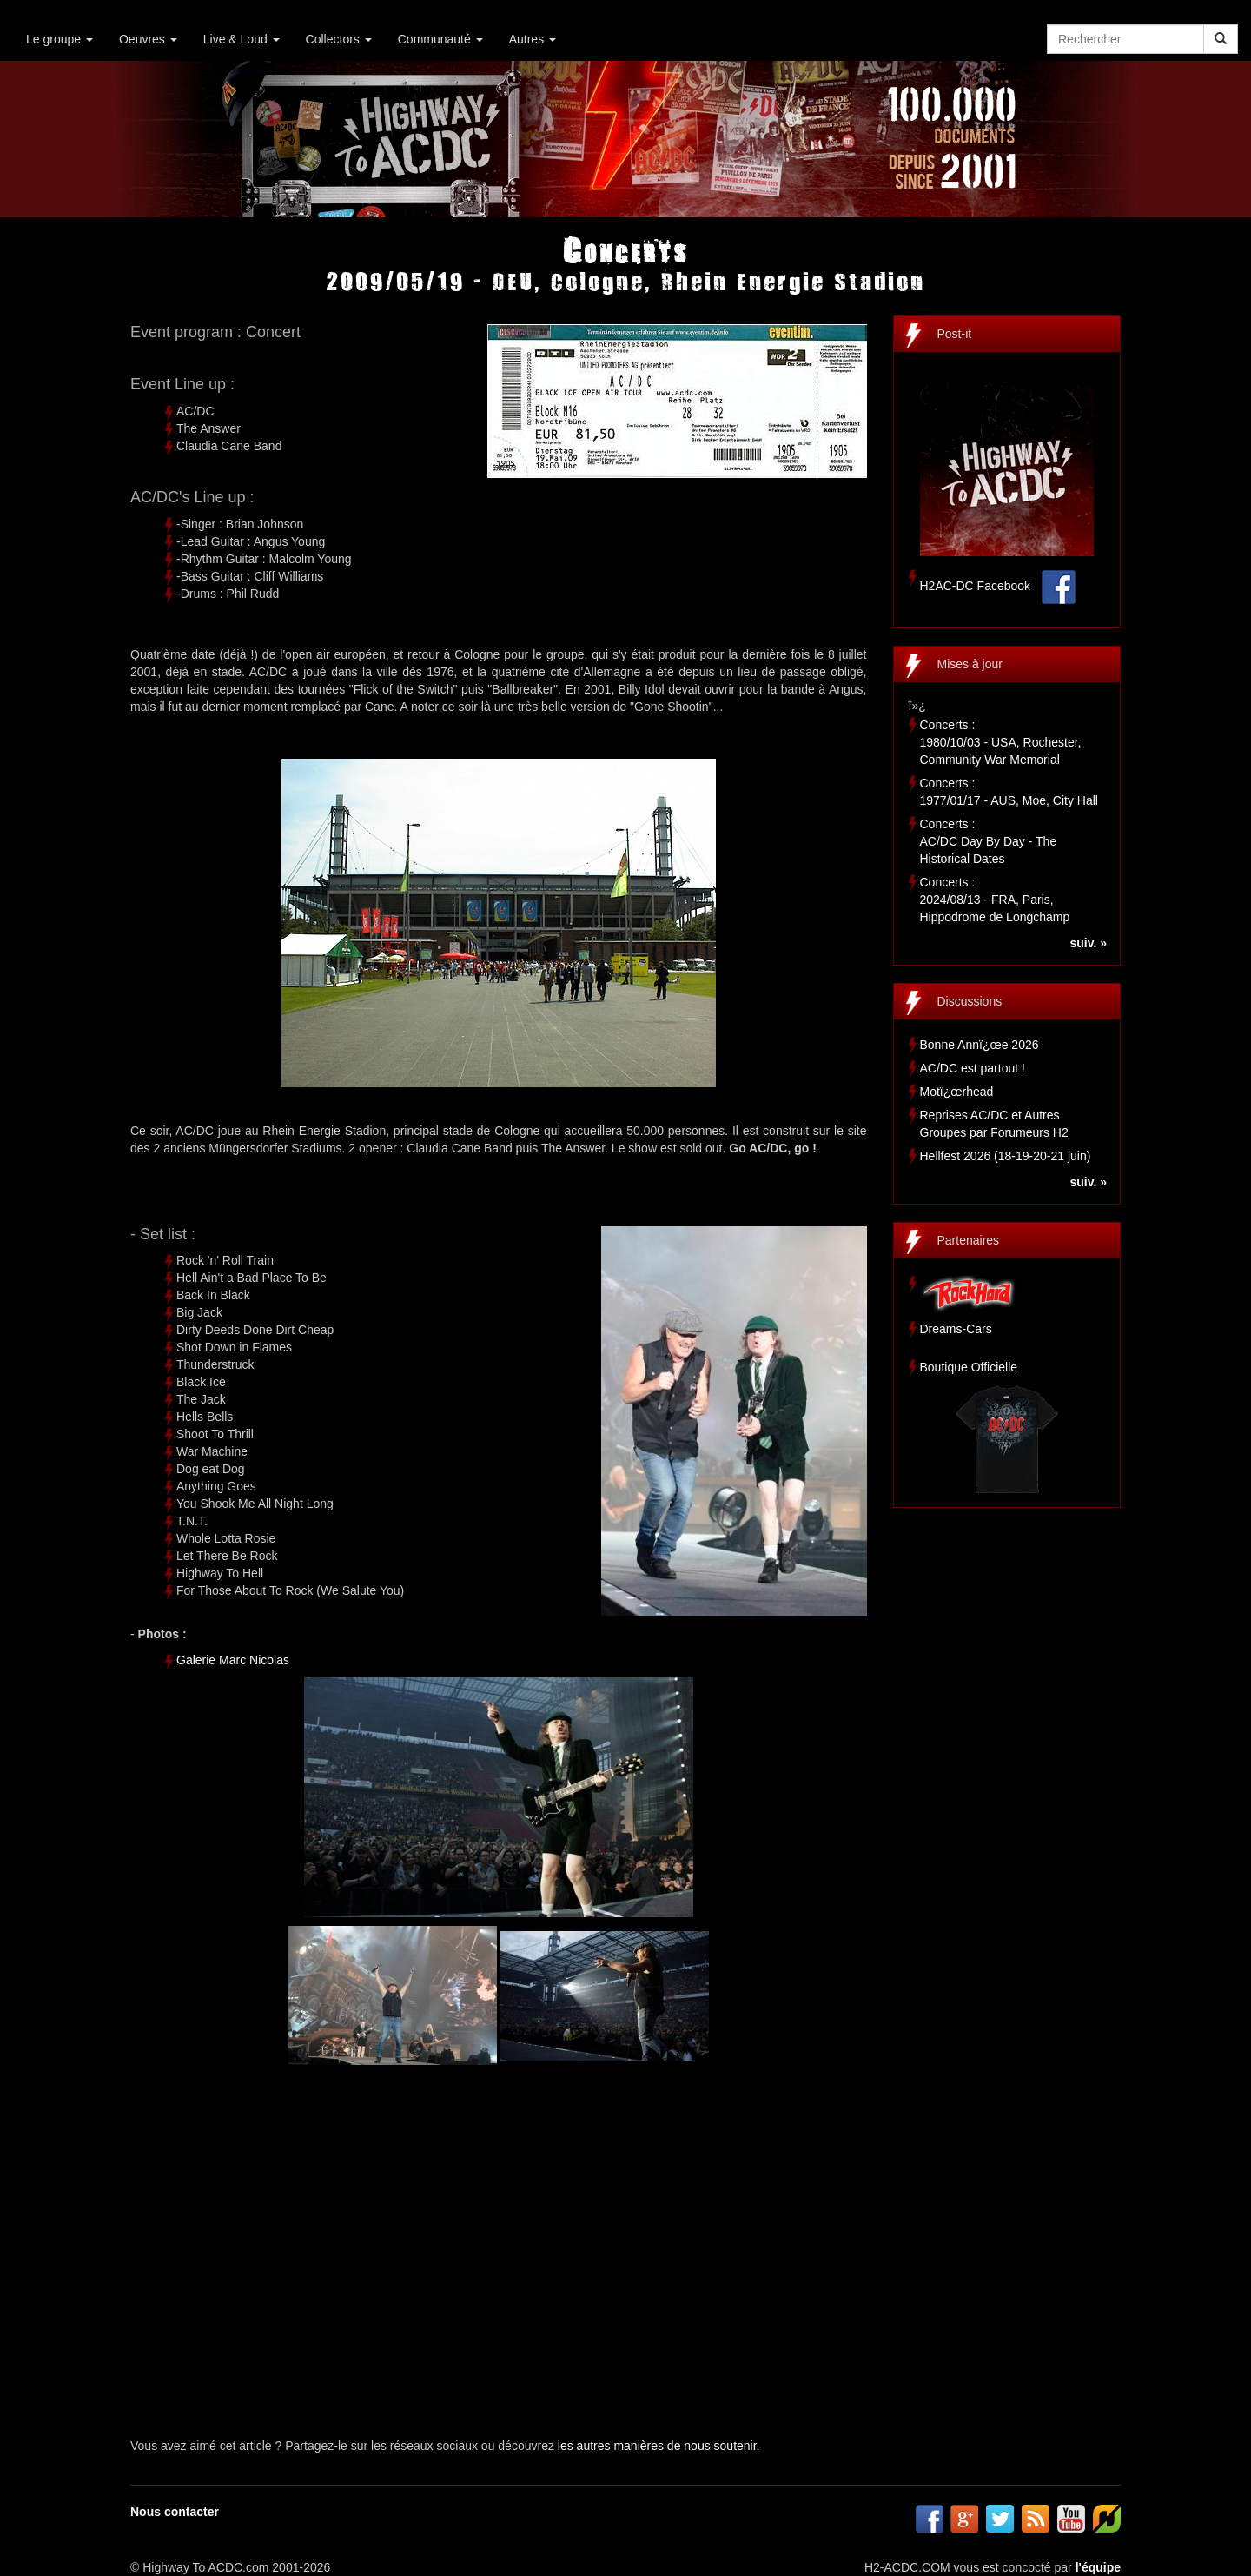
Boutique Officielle (969, 1367)
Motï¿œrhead (957, 1092)
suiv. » (1088, 943)
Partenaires (968, 1240)
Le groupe (59, 39)
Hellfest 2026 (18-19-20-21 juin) (1005, 1156)
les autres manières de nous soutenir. (659, 2446)
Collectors (339, 39)
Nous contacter (174, 2512)
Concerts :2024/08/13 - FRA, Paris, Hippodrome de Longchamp (995, 899)
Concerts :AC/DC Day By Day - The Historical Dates (988, 841)
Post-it (954, 334)
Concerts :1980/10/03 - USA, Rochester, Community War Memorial (1001, 742)
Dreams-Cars (956, 1329)
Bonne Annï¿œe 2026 (979, 1045)
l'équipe (1098, 2567)
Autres (532, 39)
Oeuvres (148, 39)
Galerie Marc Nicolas (232, 1660)
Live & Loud (241, 39)
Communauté (440, 39)
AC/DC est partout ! (972, 1068)
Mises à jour (970, 664)
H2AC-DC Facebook (975, 586)
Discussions (970, 1001)
